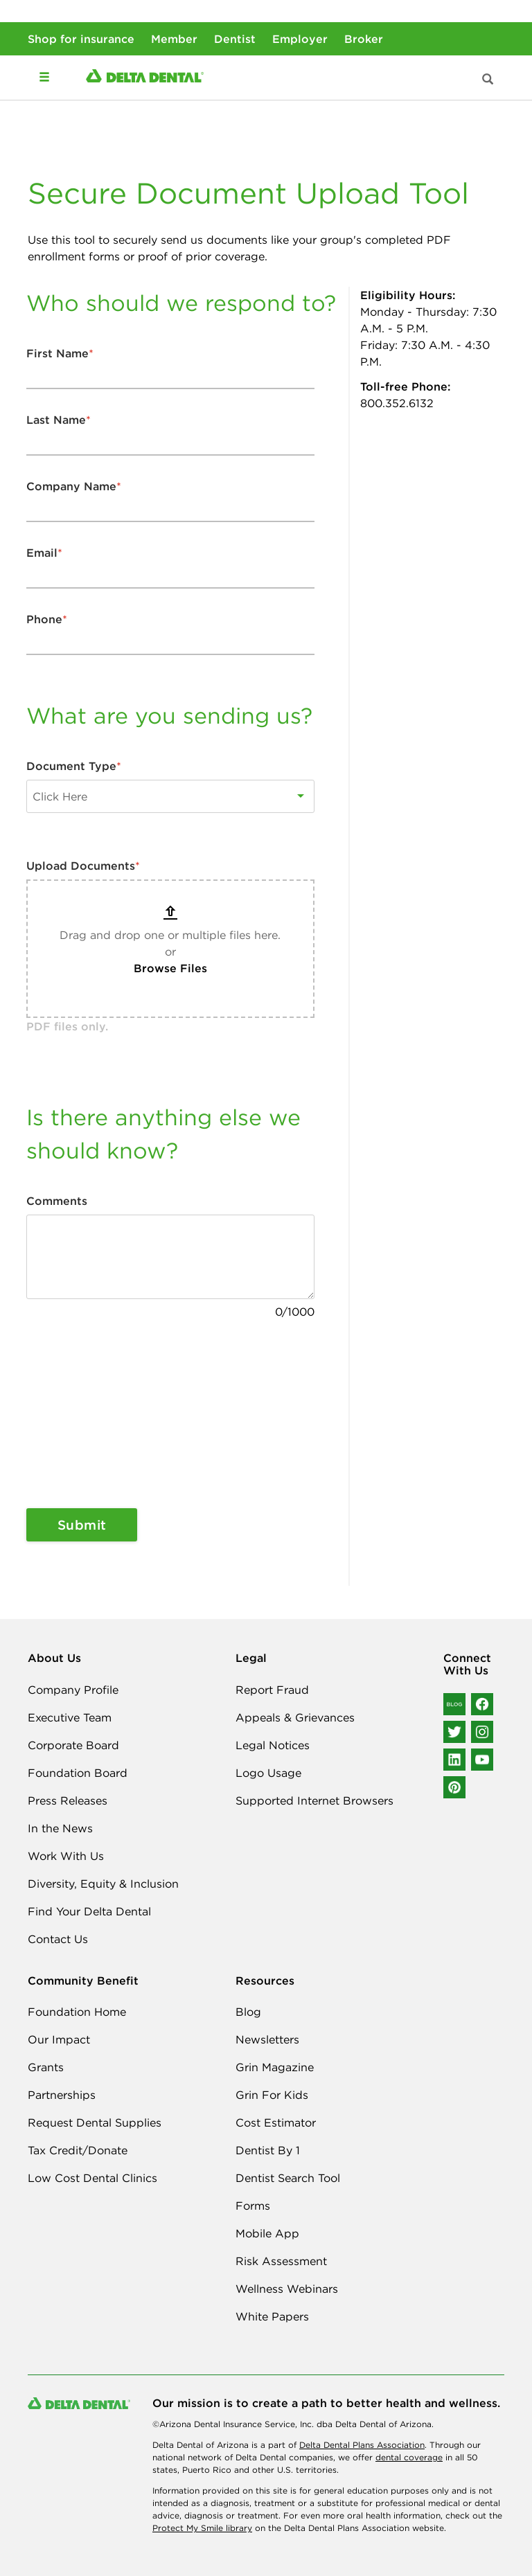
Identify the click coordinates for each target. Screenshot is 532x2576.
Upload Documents (83, 865)
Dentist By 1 (268, 2150)
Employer (300, 39)
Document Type (73, 766)
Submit (82, 1525)
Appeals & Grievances (295, 1717)
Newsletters (267, 2039)
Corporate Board (73, 1745)
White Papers (272, 2316)
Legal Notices (273, 1745)
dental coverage (409, 2457)
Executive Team (70, 1717)
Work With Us (66, 1856)
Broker (363, 39)
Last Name (58, 419)
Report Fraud (272, 1690)
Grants (46, 2067)
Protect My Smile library (202, 2528)
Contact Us (58, 1939)
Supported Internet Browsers (314, 1800)
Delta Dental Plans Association (362, 2445)
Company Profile (73, 1690)
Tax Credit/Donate (77, 2150)
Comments (56, 1201)
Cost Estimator (276, 2122)
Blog (248, 2012)
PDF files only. (67, 1026)
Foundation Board (77, 1773)
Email (44, 552)
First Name (60, 353)
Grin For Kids (272, 2095)
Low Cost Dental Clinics (92, 2178)
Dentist (235, 39)
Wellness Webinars (287, 2289)
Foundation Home (77, 2012)
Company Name (73, 486)
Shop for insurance (81, 39)
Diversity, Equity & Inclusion (103, 1883)
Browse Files (170, 968)
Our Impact (59, 2039)
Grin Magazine (275, 2067)
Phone (46, 619)
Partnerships (62, 2095)
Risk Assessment (281, 2261)
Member (174, 39)
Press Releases (67, 1800)
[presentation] (83, 1414)
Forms (253, 2205)
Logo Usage (268, 1773)
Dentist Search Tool (288, 2178)
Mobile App (267, 2233)
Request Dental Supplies (94, 2122)
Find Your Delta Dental (89, 1911)
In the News (60, 1828)
